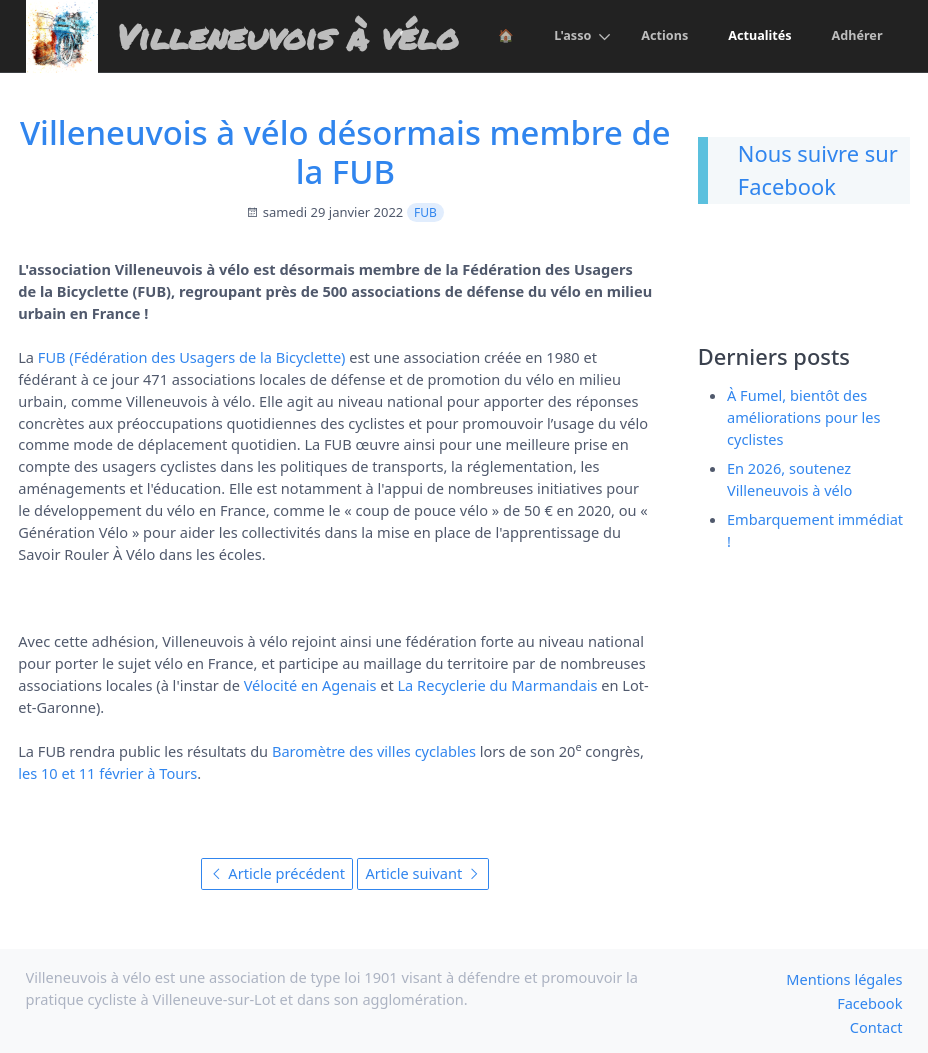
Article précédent (278, 873)
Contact (876, 1027)
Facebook (869, 1003)
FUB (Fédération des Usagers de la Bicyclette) (192, 357)
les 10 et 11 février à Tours (107, 773)
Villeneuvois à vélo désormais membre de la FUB (345, 152)
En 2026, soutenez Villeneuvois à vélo (789, 479)
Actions (663, 36)
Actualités (759, 36)
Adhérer (857, 36)
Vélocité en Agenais (310, 685)
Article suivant (423, 873)
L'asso (570, 36)
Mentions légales (844, 979)
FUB (425, 212)
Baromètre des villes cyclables (374, 751)
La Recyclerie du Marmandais (497, 685)
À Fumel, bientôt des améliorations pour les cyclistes (803, 417)
